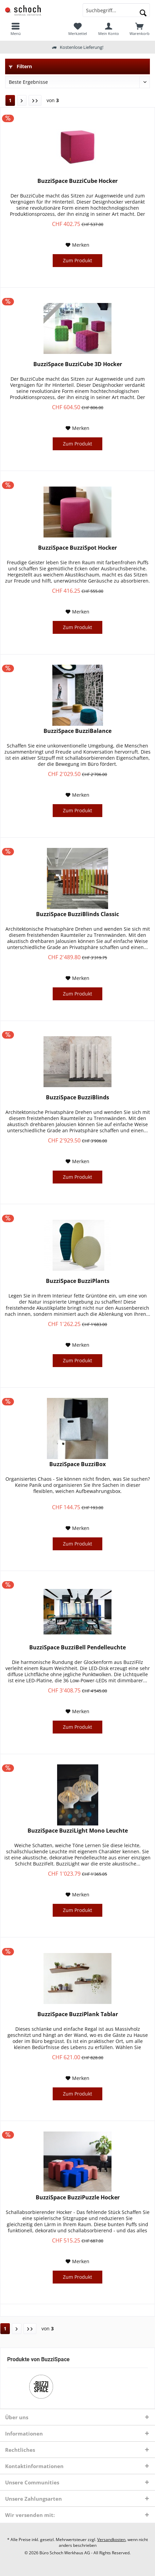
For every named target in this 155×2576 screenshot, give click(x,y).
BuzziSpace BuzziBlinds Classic (77, 914)
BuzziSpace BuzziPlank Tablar (77, 2014)
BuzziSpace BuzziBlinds (77, 1097)
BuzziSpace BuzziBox (77, 1464)
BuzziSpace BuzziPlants (77, 1281)
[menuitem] (139, 29)
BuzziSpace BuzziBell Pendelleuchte (77, 1647)
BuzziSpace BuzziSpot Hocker (77, 547)
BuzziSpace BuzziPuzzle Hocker (78, 2197)
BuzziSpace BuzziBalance (77, 731)
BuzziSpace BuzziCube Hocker (77, 181)
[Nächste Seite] (22, 100)
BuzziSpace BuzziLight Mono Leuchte (78, 1830)
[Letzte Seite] (35, 100)
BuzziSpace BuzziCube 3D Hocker (77, 364)
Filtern (20, 66)
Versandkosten (111, 2539)
